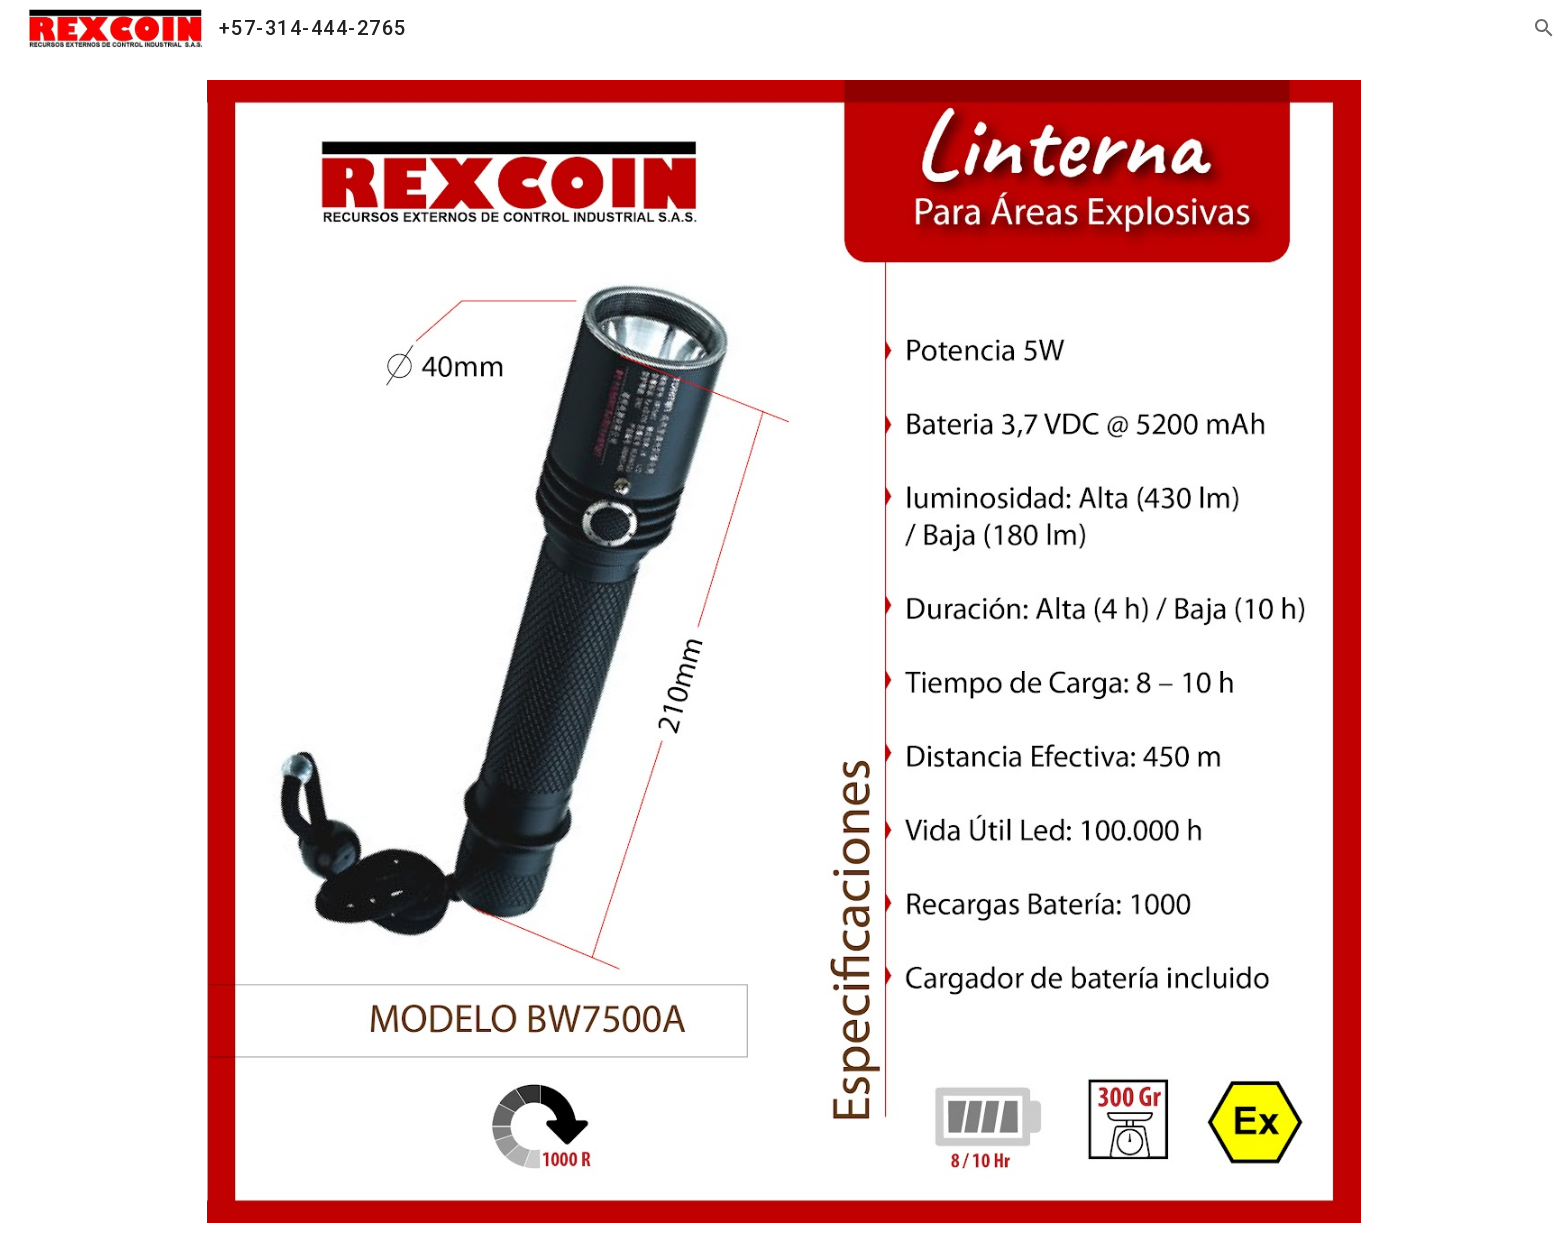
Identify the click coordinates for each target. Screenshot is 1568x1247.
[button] (1544, 28)
